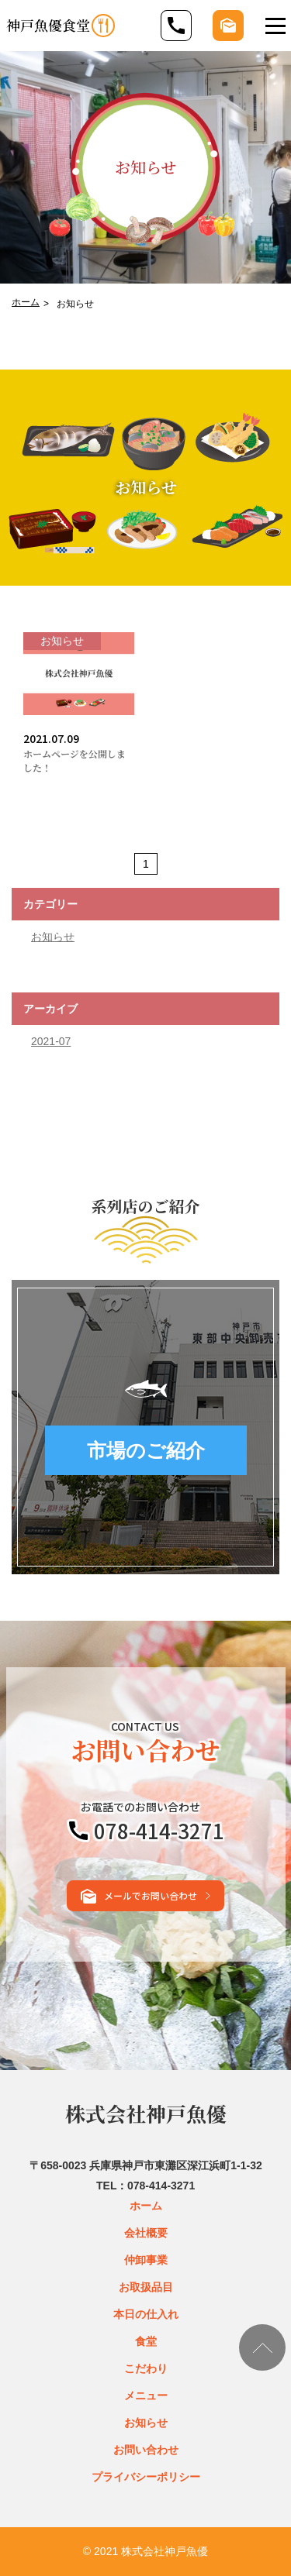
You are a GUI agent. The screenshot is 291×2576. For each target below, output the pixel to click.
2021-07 (51, 1041)
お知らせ (52, 936)
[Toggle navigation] (275, 26)
